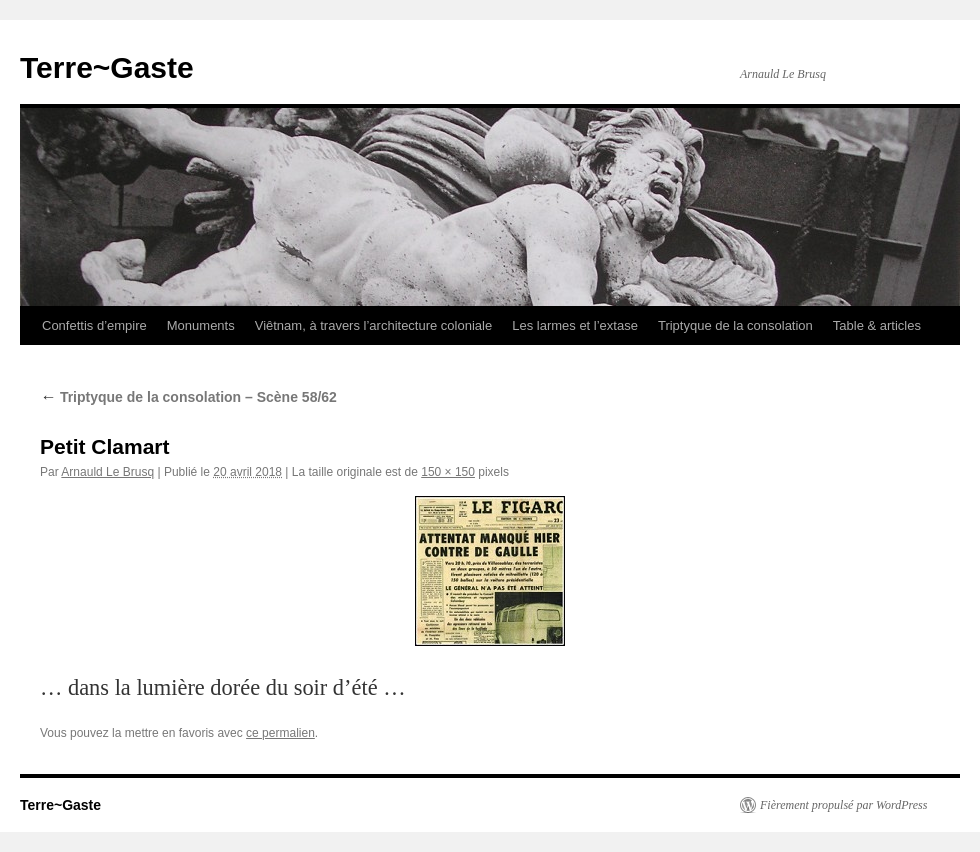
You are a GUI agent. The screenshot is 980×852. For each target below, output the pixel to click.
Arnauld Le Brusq (107, 472)
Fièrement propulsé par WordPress (843, 805)
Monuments (201, 325)
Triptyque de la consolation (735, 325)
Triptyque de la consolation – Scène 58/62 (188, 397)
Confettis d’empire (94, 325)
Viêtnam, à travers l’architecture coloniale (374, 325)
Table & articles (877, 325)
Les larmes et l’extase (575, 325)
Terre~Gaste (107, 67)
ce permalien (280, 733)
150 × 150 (448, 472)
